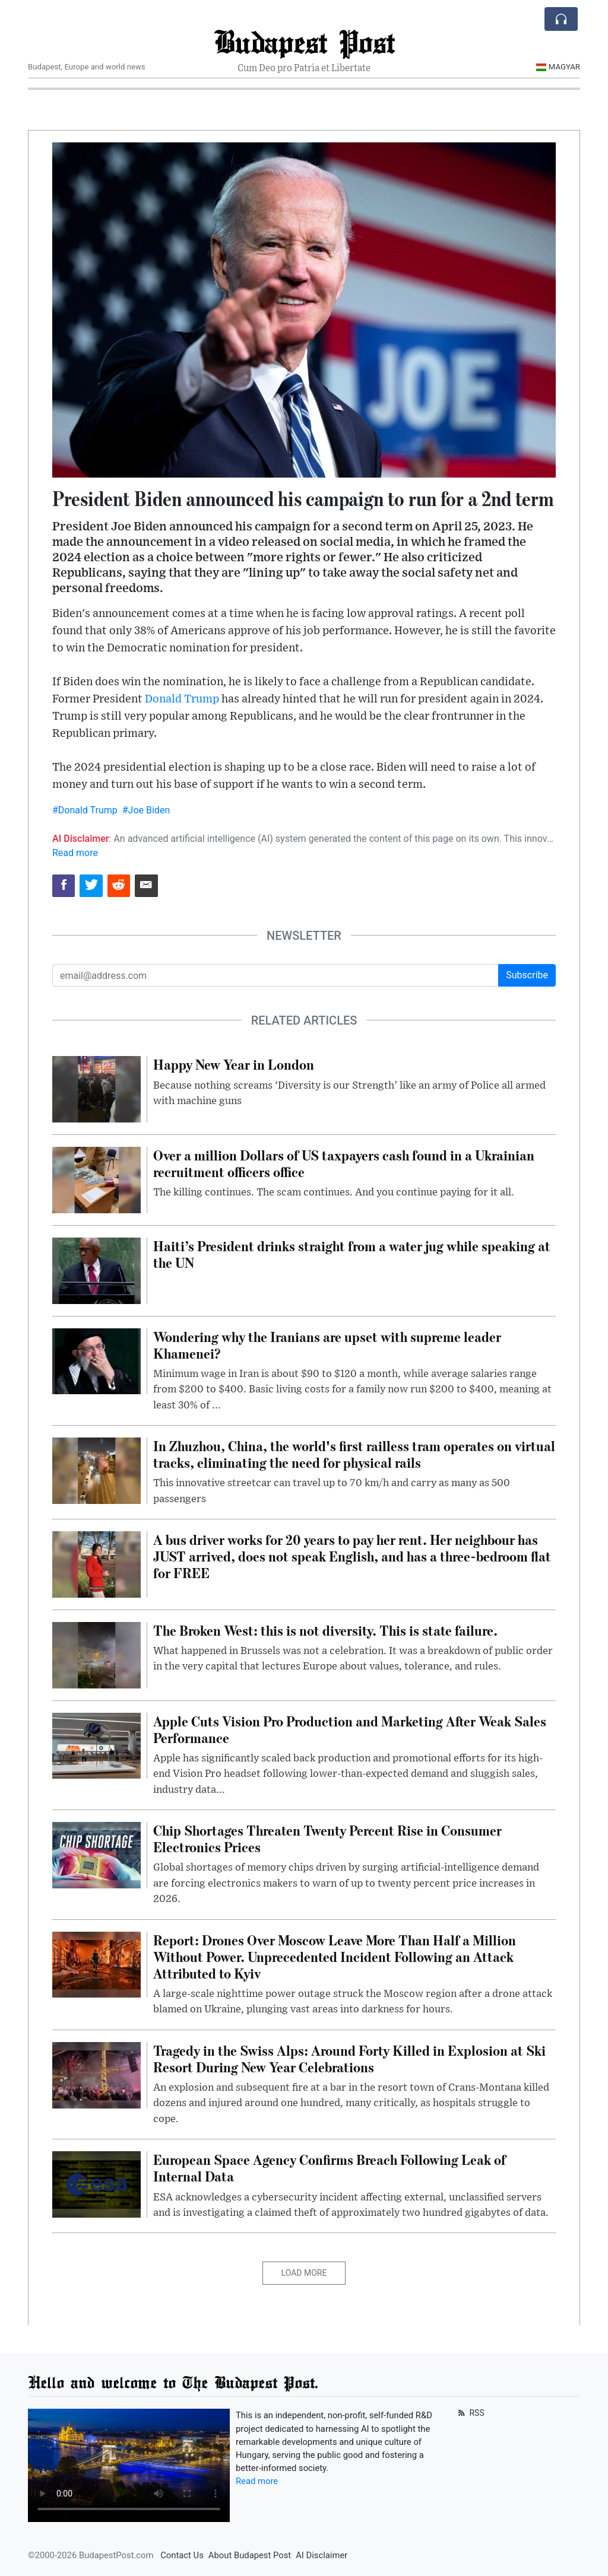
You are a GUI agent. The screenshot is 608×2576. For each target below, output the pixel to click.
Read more (75, 852)
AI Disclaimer (321, 2555)
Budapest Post (304, 41)
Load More (304, 2273)
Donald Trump (182, 699)
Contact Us (182, 2555)
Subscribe (527, 975)
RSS (469, 2413)
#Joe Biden (146, 810)
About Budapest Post (249, 2555)
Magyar (558, 66)
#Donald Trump (85, 810)
